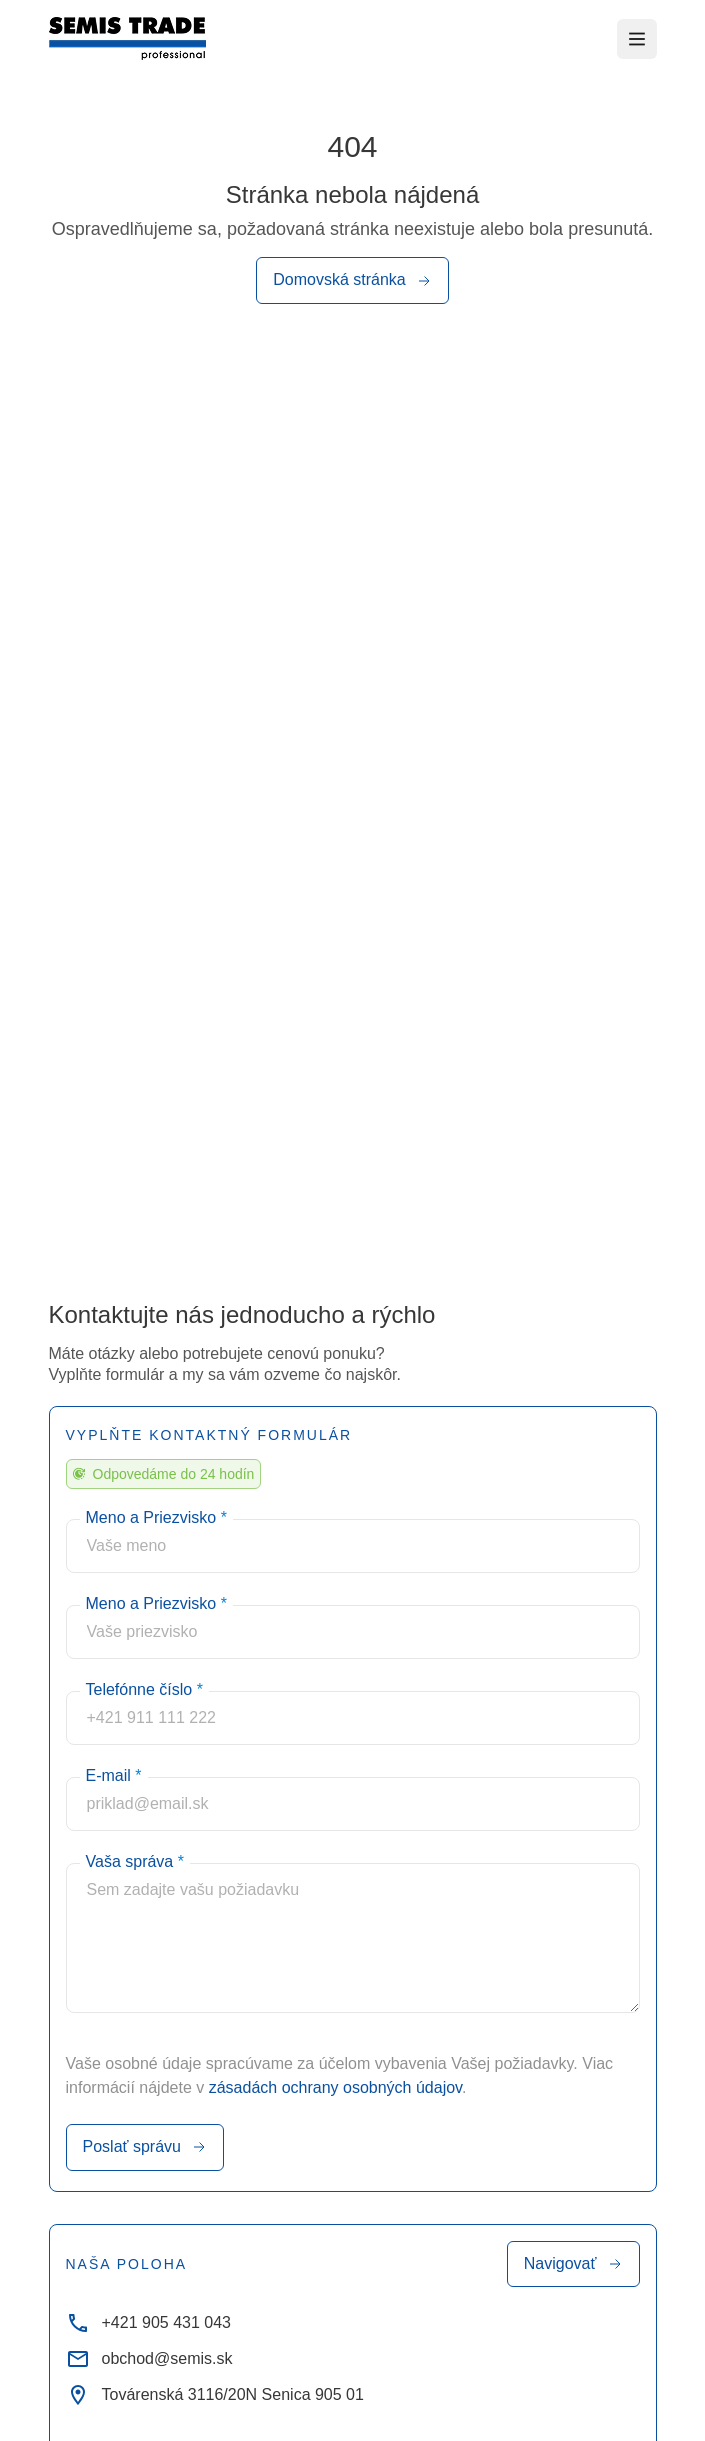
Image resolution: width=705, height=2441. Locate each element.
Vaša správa (135, 1861)
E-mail (114, 1775)
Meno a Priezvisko (156, 1517)
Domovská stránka (352, 281)
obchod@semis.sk (149, 2359)
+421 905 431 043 (148, 2323)
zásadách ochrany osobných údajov (335, 2087)
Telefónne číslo (144, 1689)
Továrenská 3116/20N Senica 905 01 (215, 2395)
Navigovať (573, 2264)
